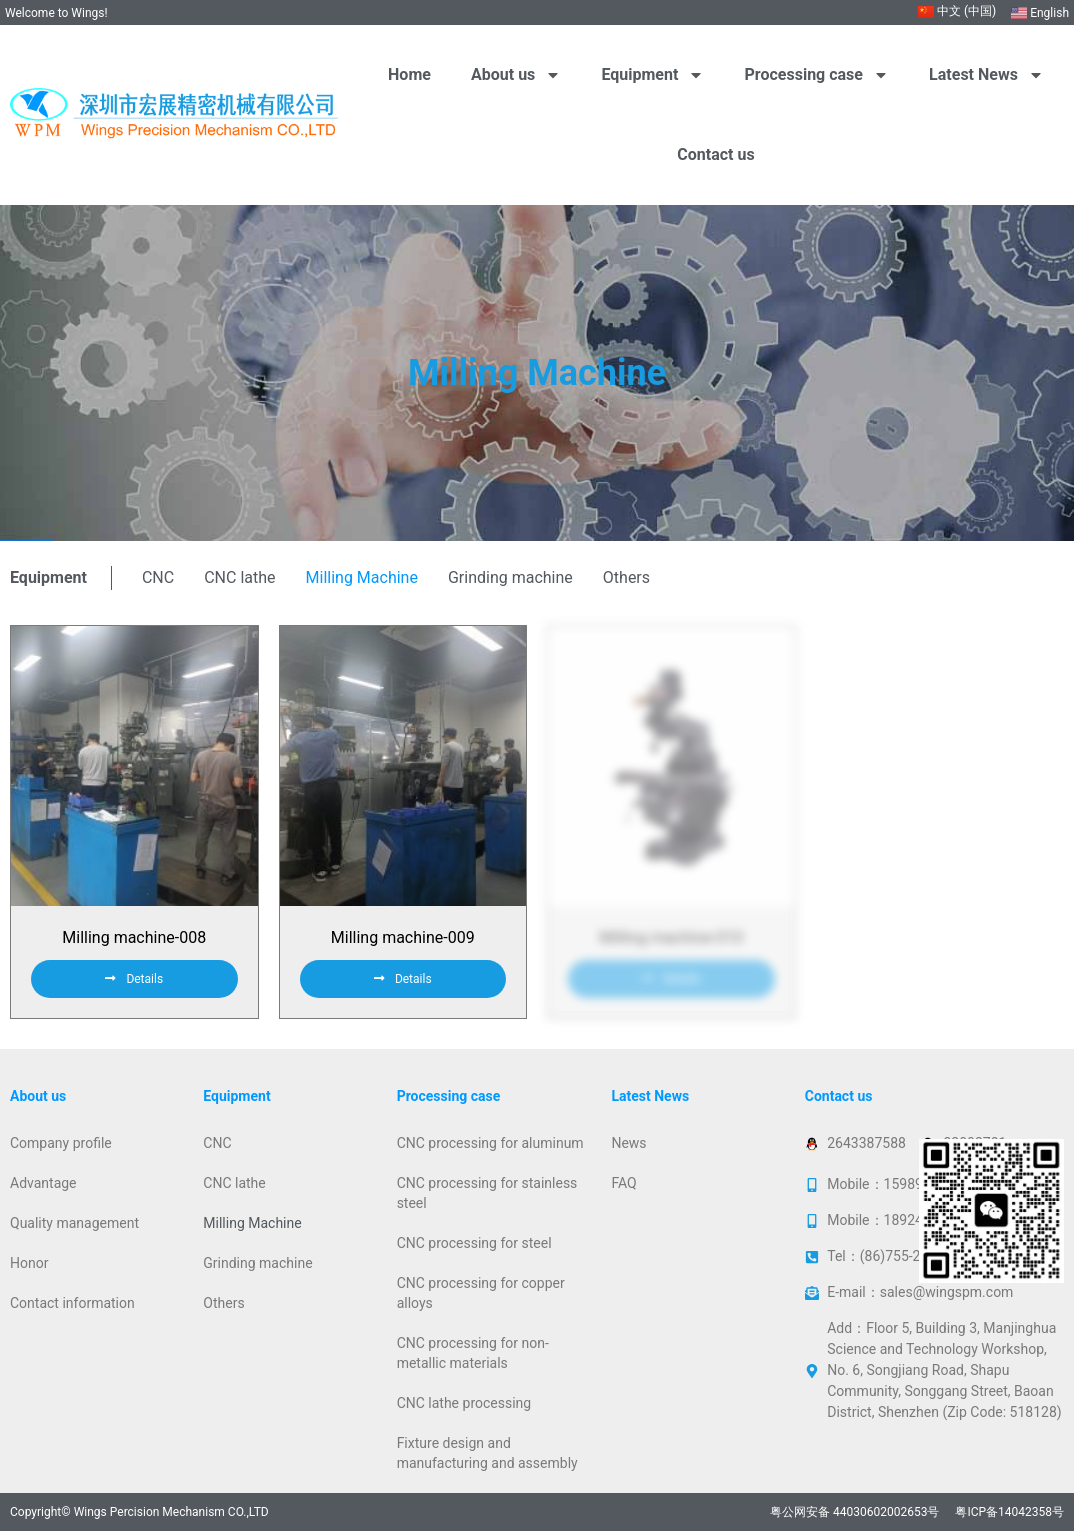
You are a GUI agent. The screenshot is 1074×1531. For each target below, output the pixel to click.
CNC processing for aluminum (490, 1143)
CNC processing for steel (474, 1243)
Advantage (43, 1183)
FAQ (623, 1183)
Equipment (652, 75)
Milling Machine (362, 577)
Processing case (817, 75)
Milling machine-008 (134, 937)
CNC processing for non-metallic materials (473, 1353)
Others (626, 577)
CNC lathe (239, 577)
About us (516, 75)
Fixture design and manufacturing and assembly (487, 1453)
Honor (29, 1263)
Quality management (74, 1223)
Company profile (61, 1143)
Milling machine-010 (671, 937)
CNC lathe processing (464, 1403)
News (628, 1143)
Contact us (715, 154)
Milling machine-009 (403, 937)
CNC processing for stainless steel (487, 1193)
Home (409, 74)
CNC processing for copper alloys (481, 1293)
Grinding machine (510, 577)
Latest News (986, 75)
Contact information (72, 1303)
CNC (158, 577)
